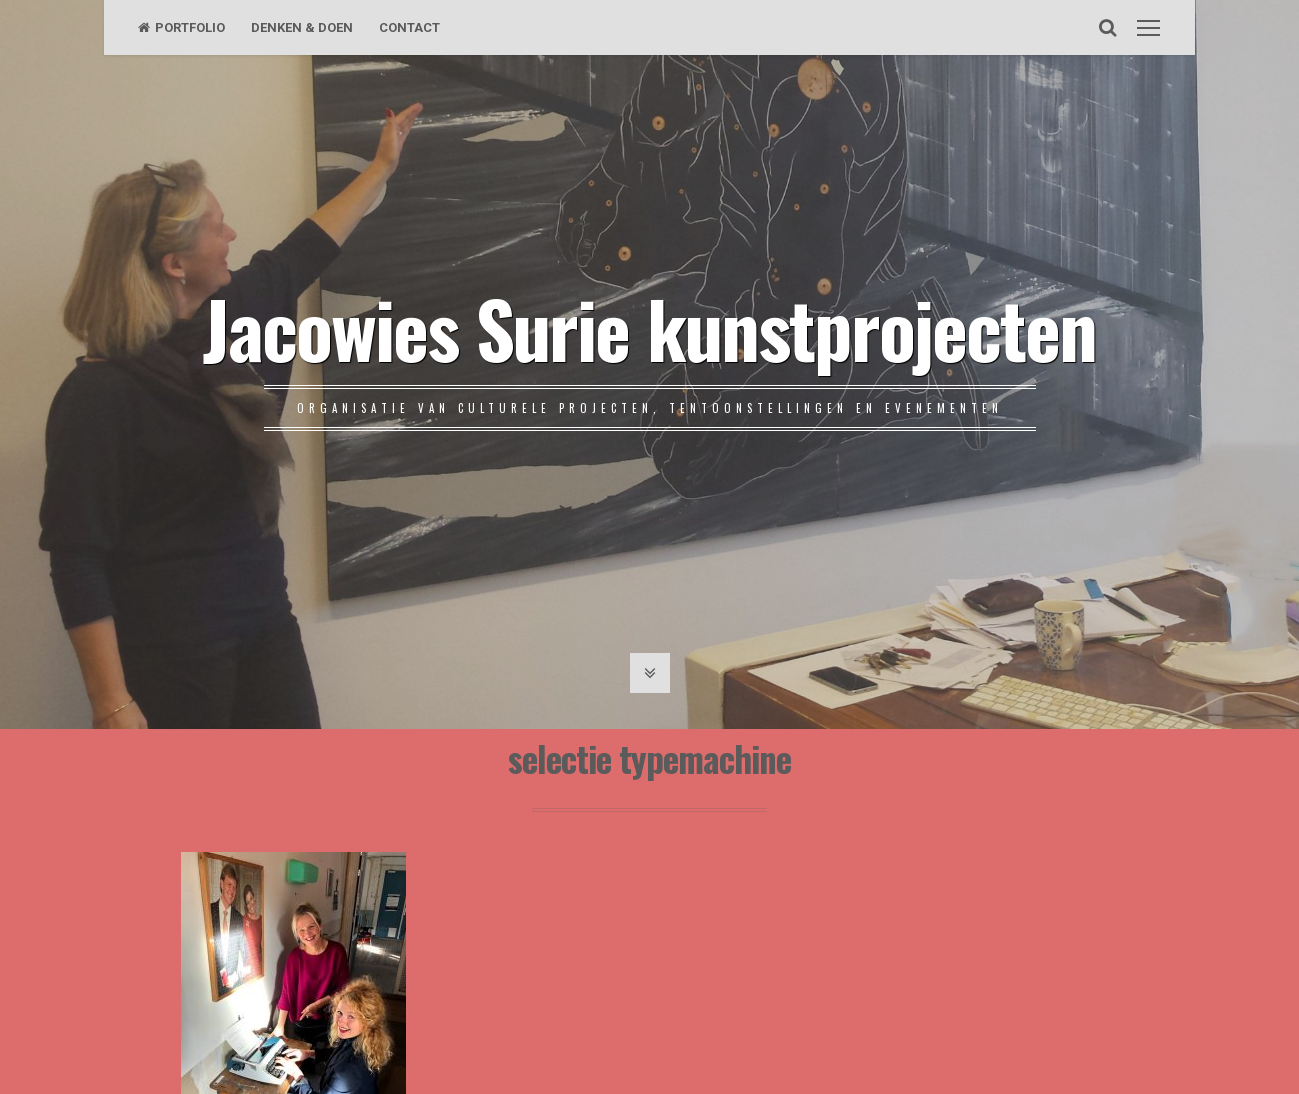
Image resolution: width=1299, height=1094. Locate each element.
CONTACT (409, 27)
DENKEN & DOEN (302, 27)
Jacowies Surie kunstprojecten (649, 327)
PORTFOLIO (181, 27)
